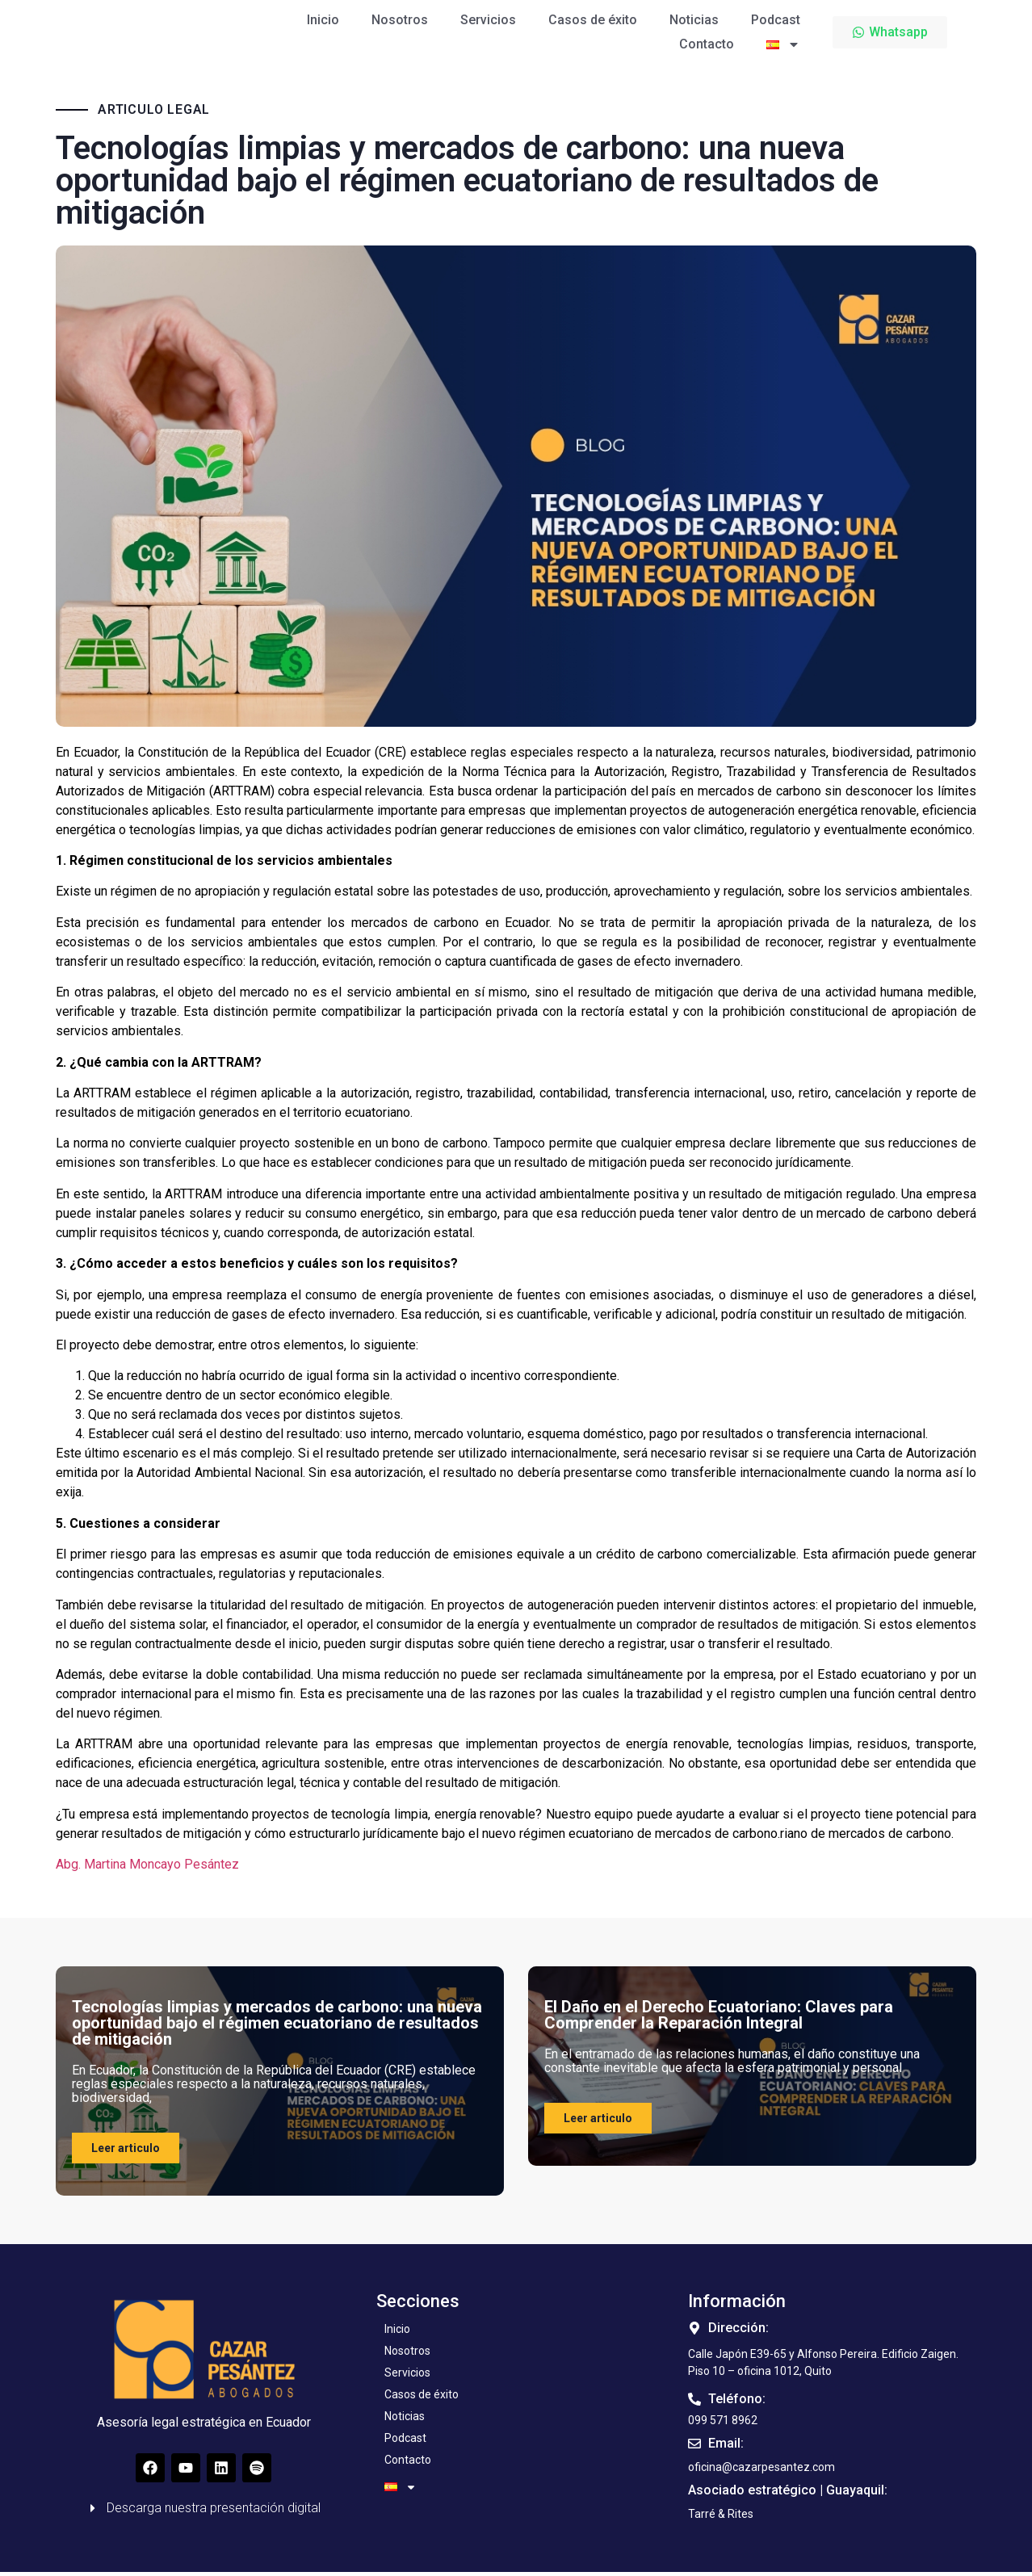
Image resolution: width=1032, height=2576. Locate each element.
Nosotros (399, 19)
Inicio (323, 19)
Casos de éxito (592, 19)
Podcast (775, 19)
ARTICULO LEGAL (154, 113)
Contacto (706, 43)
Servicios (488, 19)
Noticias (694, 19)
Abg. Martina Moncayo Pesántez (147, 1868)
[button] (720, 2518)
